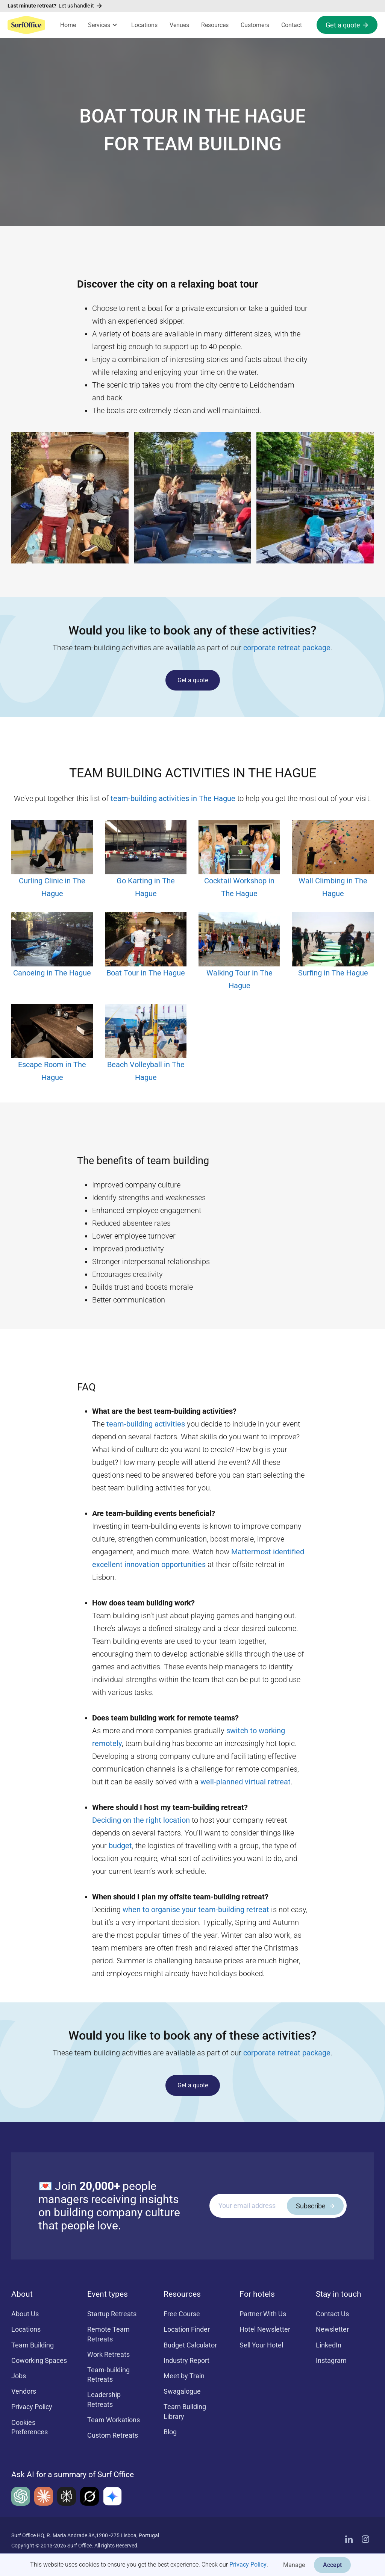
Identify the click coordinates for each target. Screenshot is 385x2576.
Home (68, 25)
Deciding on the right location (141, 1820)
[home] (26, 25)
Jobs (18, 2376)
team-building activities (145, 1423)
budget (120, 1845)
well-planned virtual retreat (245, 1781)
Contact (291, 25)
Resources (215, 25)
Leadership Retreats (104, 2399)
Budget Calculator (190, 2345)
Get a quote (192, 680)
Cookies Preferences (29, 2427)
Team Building (32, 2345)
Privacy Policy (248, 2564)
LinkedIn (328, 2345)
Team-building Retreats (108, 2374)
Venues (179, 25)
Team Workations (113, 2420)
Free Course (182, 2314)
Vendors (23, 2391)
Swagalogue (182, 2391)
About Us (25, 2314)
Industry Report (186, 2360)
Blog (170, 2432)
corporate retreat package (286, 647)
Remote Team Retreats (108, 2334)
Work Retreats (108, 2354)
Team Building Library (185, 2411)
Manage (294, 2564)
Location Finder (187, 2329)
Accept (332, 2564)
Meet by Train (184, 2376)
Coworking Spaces (39, 2360)
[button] (103, 25)
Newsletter (332, 2329)
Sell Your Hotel (261, 2345)
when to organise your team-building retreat (196, 1909)
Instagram (331, 2360)
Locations (144, 25)
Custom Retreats (112, 2435)
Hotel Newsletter (264, 2329)
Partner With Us (262, 2314)
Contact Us (332, 2314)
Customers (255, 25)
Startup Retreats (111, 2314)
